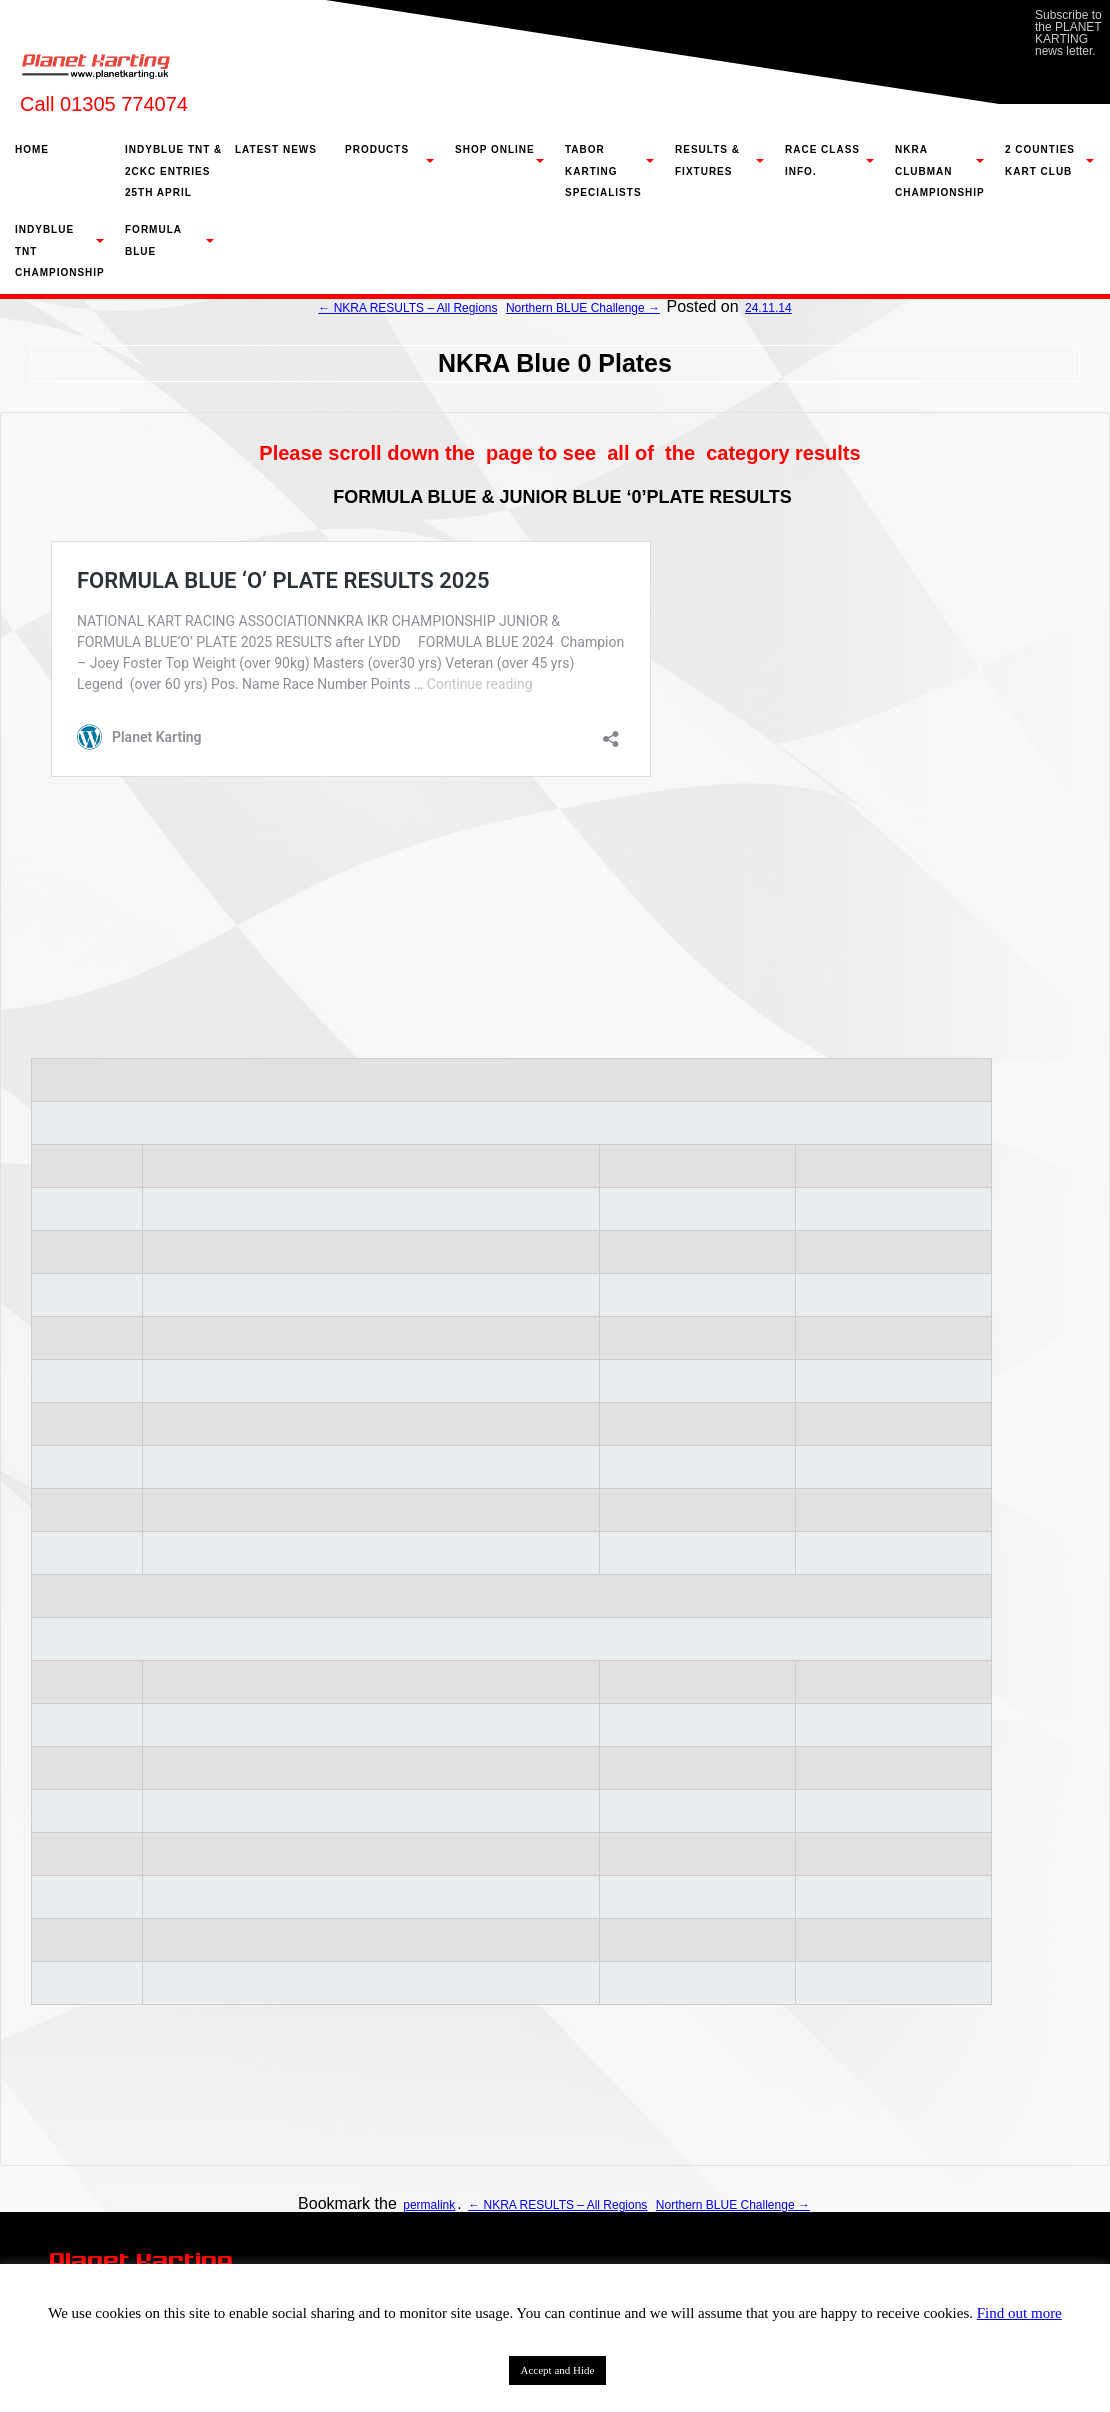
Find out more (1019, 2313)
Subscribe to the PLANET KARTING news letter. (1068, 33)
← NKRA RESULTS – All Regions (407, 308)
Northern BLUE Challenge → (583, 308)
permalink (429, 2205)
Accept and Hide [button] (558, 2370)
